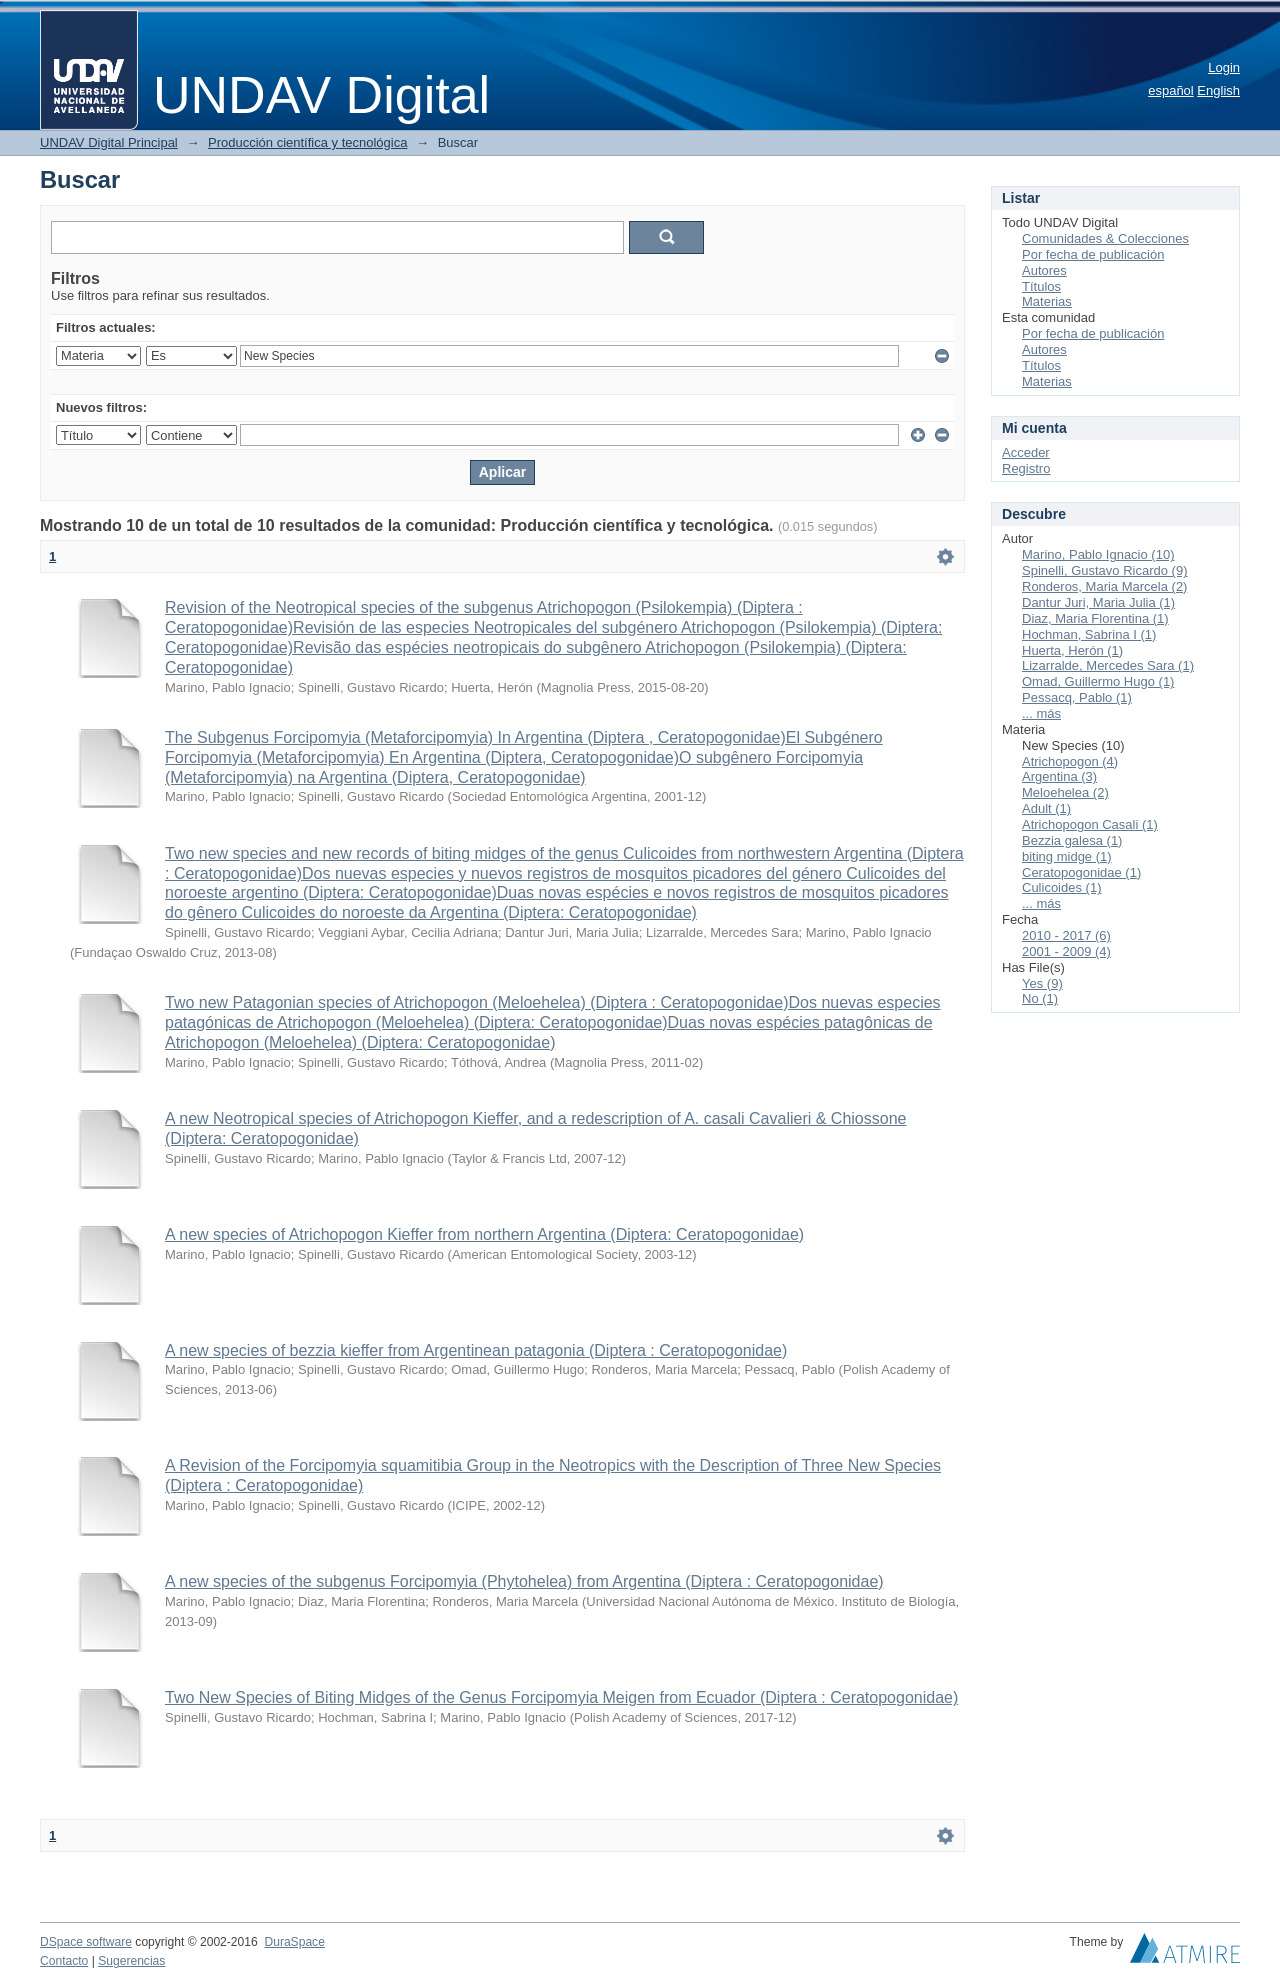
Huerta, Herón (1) (1072, 650)
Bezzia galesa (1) (1072, 840)
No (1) (1040, 998)
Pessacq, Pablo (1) (1077, 697)
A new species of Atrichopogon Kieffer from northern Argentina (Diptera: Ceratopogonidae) (484, 1234)
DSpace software (86, 1942)
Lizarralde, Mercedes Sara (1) (1108, 665)
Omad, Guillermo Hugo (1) (1098, 681)
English (1218, 90)
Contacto (64, 1961)
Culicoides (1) (1061, 887)
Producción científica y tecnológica (307, 142)
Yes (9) (1042, 983)
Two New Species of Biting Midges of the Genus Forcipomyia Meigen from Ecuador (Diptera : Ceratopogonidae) (561, 1697)
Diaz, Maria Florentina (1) (1095, 618)
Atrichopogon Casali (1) (1090, 824)
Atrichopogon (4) (1070, 761)
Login (1224, 67)
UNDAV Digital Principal (109, 142)
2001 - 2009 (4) (1066, 951)
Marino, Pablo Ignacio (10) (1098, 554)
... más (1041, 713)
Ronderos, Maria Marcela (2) (1104, 586)
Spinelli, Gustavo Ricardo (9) (1104, 570)
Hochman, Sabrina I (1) (1089, 634)
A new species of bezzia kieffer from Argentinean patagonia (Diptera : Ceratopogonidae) (476, 1350)
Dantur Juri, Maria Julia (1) (1098, 602)
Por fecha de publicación (1093, 254)
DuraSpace (294, 1942)
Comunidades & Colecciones (1105, 238)
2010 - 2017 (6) (1066, 935)
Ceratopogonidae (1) (1081, 872)
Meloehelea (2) (1065, 792)
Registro (1026, 468)
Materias (1047, 301)
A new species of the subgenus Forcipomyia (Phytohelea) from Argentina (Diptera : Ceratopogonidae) (524, 1581)
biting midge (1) (1067, 856)
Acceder (1026, 452)
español (1171, 90)
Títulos (1041, 286)
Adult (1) (1046, 808)
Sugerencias (131, 1961)
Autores (1044, 270)
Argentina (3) (1059, 776)
